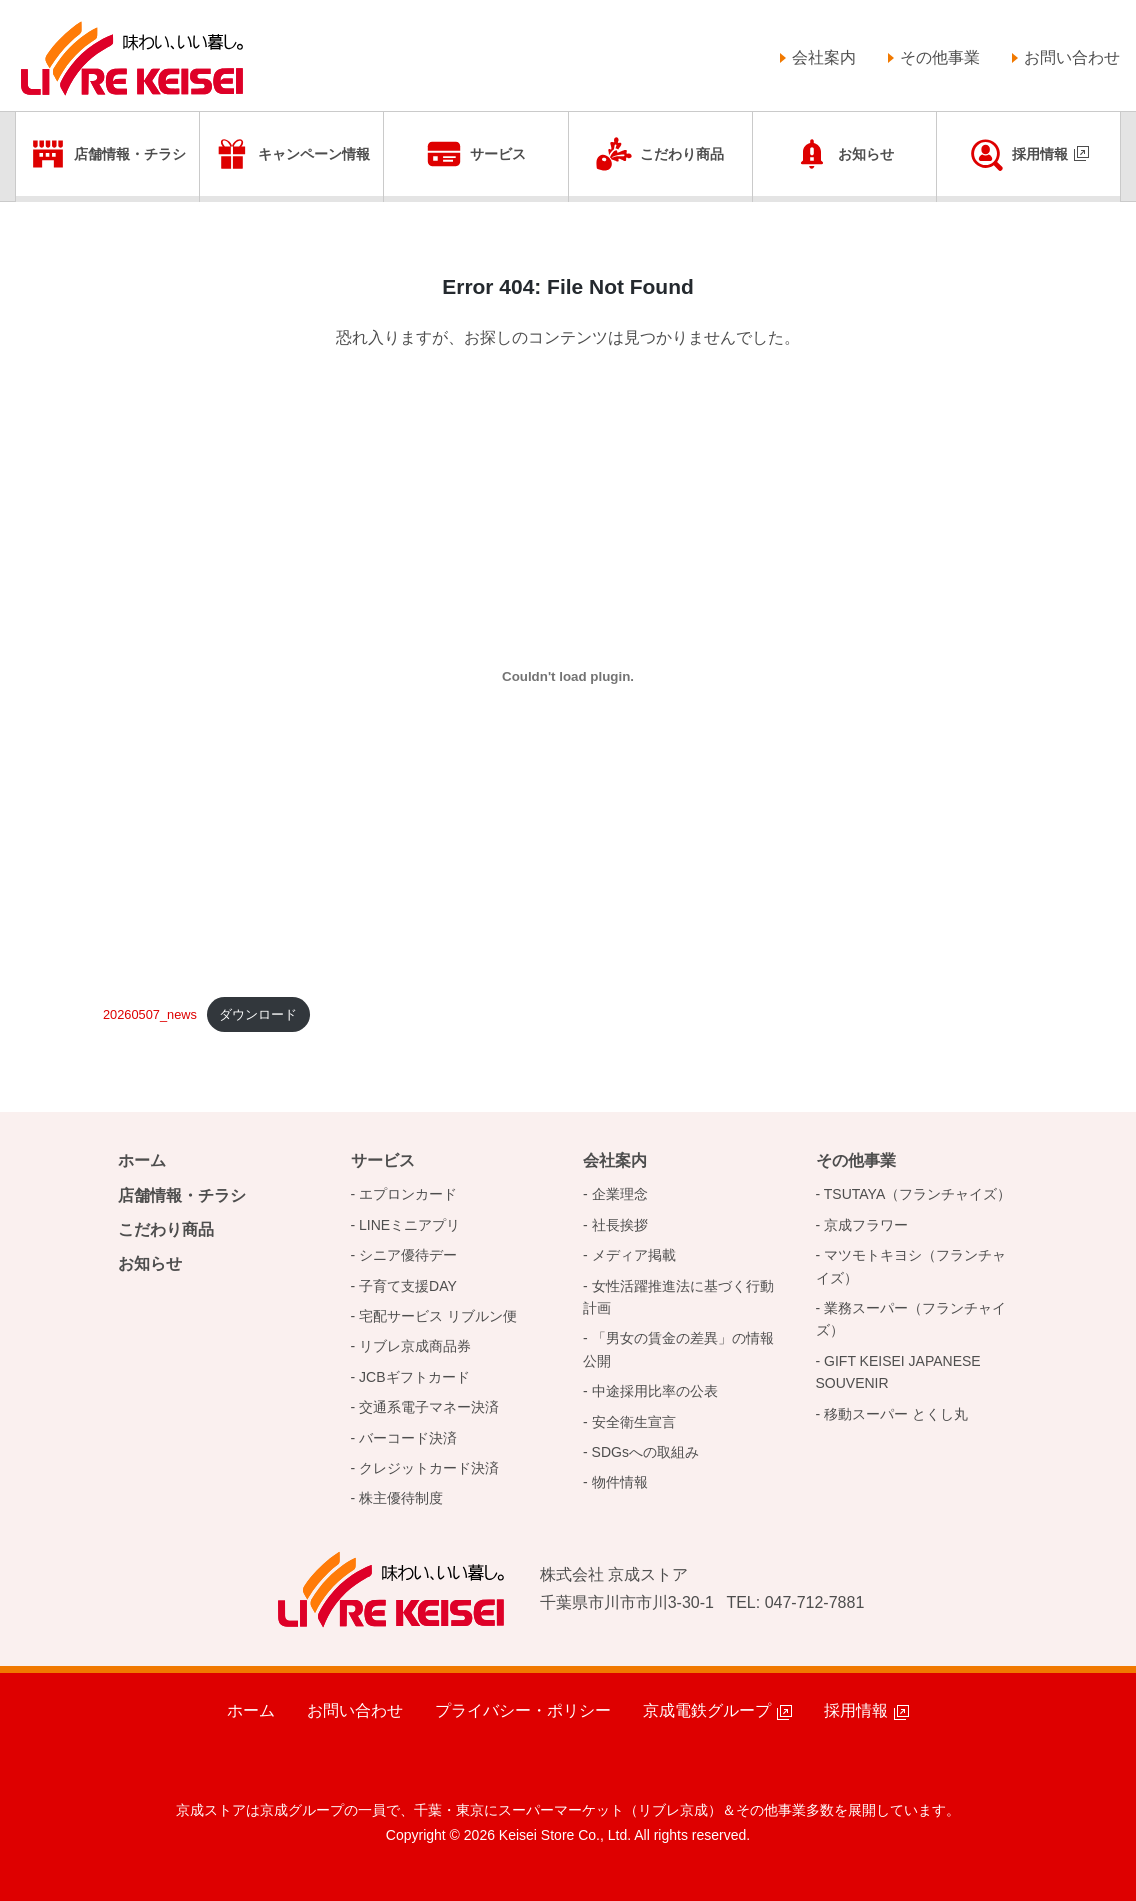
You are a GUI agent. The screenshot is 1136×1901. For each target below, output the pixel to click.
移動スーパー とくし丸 (896, 1414)
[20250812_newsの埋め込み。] (568, 677)
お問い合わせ (1072, 57)
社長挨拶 (620, 1225)
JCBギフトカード (414, 1377)
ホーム (142, 1160)
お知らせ (866, 154)
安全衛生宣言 (634, 1422)
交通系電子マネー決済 (429, 1407)
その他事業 (940, 57)
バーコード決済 (408, 1438)
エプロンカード (408, 1194)
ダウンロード (258, 1014)
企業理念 (620, 1194)
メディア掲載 (634, 1255)
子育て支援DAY (408, 1286)
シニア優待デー (408, 1255)
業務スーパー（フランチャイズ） (911, 1319)
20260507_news (150, 1014)
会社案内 (824, 57)
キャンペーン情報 (314, 154)
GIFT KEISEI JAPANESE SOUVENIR (898, 1372)
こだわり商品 (682, 154)
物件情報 (620, 1482)
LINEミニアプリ (409, 1225)
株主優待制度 (401, 1498)
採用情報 (1040, 154)
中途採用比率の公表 (655, 1391)
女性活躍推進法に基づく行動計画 (678, 1297)
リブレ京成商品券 (415, 1346)
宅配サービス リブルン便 (438, 1316)
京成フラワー (866, 1225)
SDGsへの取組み (645, 1452)
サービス (498, 154)
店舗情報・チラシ (130, 154)
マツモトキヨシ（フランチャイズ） (911, 1266)
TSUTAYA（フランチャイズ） (917, 1194)
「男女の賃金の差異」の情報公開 (678, 1349)
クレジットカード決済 (429, 1468)
